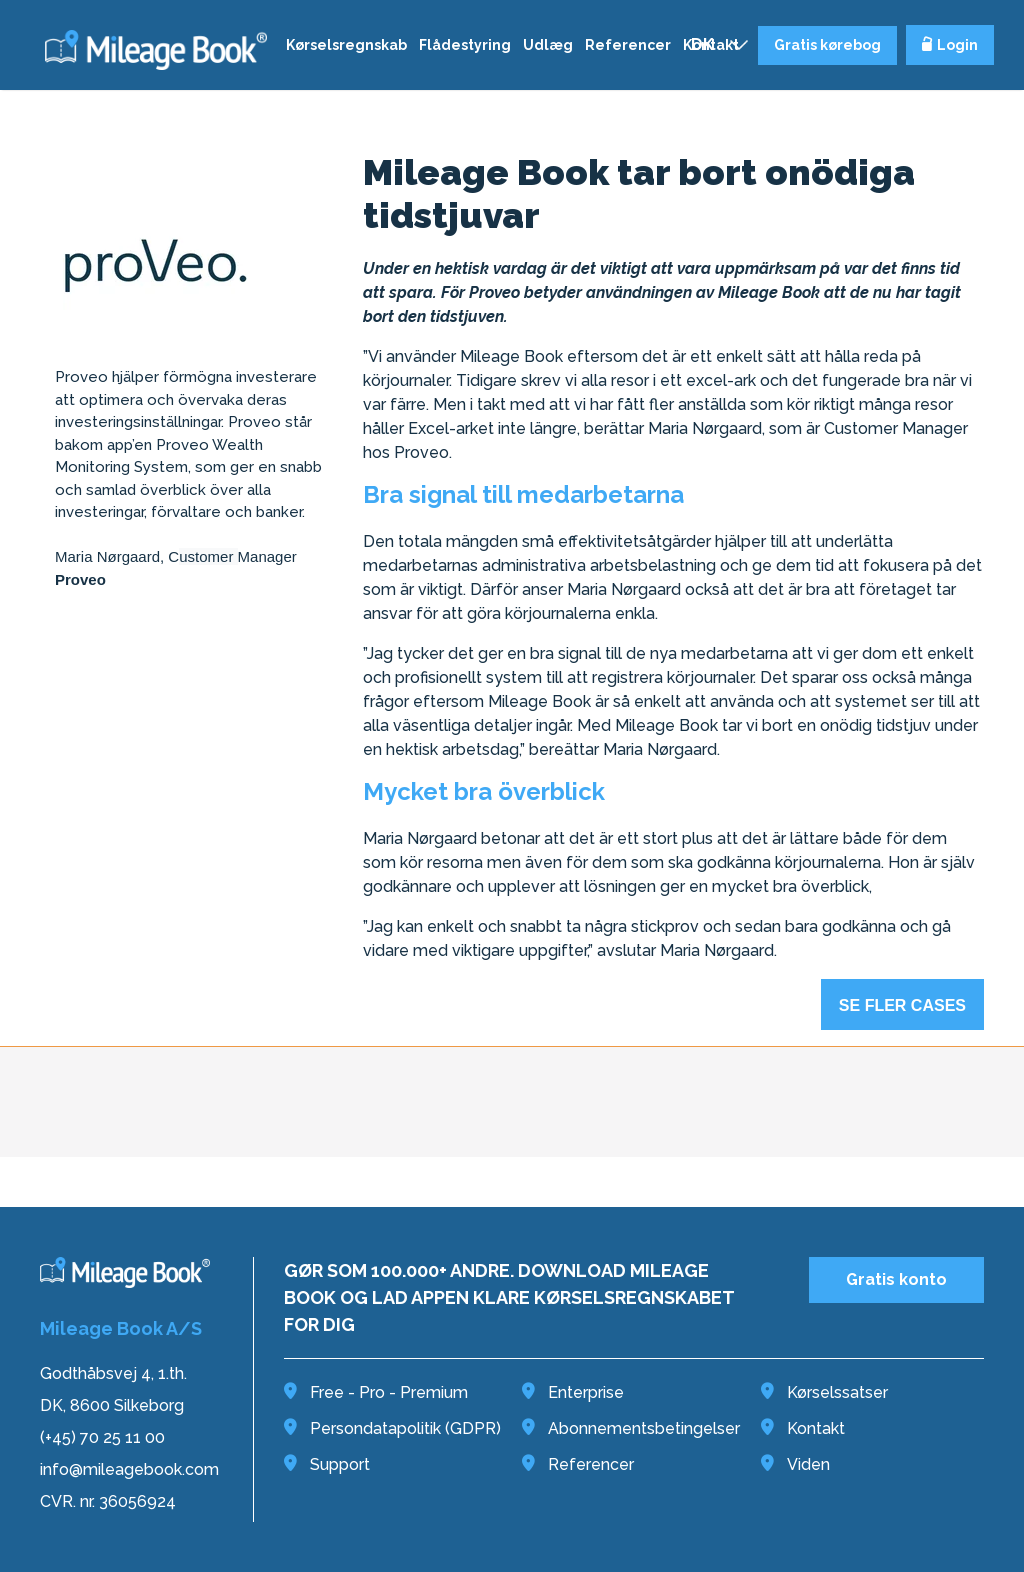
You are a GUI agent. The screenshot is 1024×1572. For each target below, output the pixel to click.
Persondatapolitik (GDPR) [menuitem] (392, 1428)
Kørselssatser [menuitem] (824, 1392)
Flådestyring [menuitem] (465, 45)
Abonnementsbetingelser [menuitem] (631, 1428)
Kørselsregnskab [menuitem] (346, 45)
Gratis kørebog (827, 45)
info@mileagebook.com (129, 1469)
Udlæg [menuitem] (548, 45)
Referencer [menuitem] (628, 45)
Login (950, 45)
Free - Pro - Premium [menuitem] (376, 1392)
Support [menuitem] (327, 1464)
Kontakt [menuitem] (803, 1428)
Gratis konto (896, 1279)
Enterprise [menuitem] (573, 1392)
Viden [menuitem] (795, 1464)
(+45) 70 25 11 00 (102, 1437)
